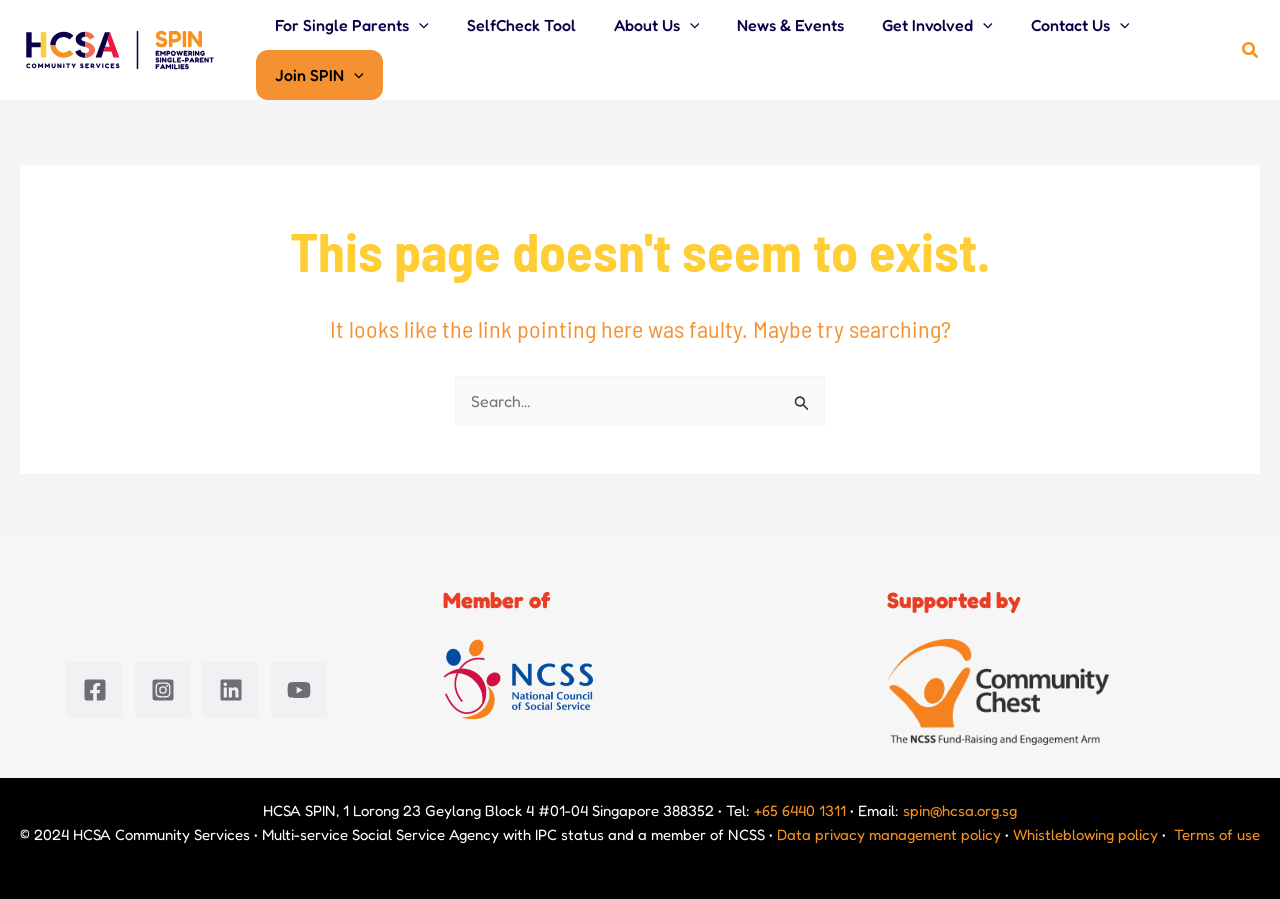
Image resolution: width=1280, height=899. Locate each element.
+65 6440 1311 (800, 810)
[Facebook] (95, 690)
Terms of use (1217, 834)
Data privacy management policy (889, 834)
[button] (1251, 50)
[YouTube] (299, 690)
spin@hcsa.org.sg (960, 810)
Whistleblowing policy (1085, 834)
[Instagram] (163, 690)
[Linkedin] (231, 690)
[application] (416, 25)
